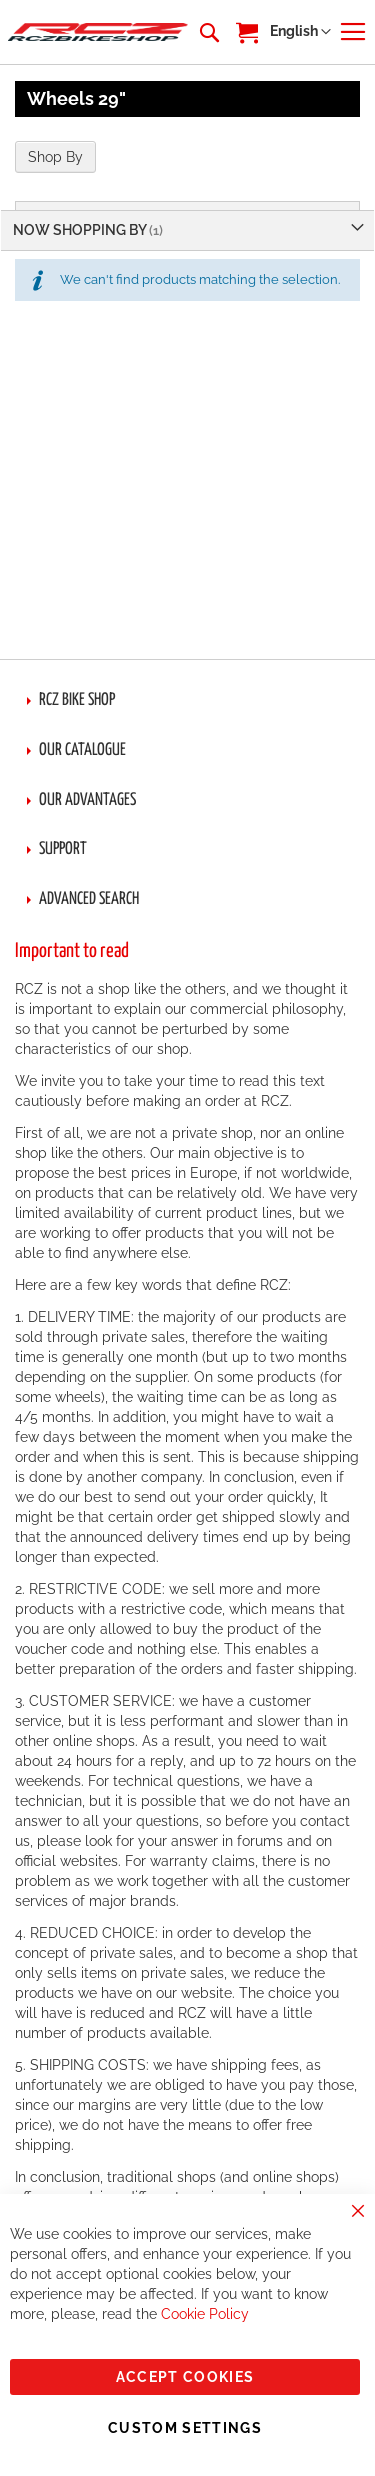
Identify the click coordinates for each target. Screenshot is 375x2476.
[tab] (187, 701)
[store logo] (98, 32)
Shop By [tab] (55, 157)
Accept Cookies (185, 2377)
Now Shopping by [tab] (81, 230)
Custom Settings (185, 2428)
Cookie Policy (205, 2314)
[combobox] (208, 32)
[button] (300, 32)
